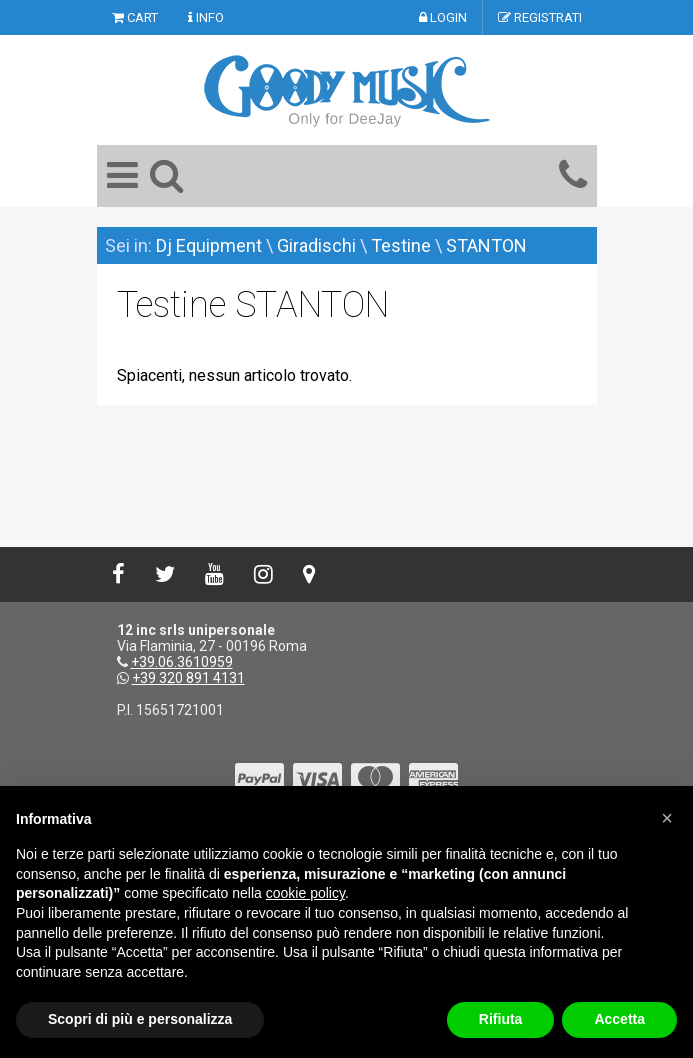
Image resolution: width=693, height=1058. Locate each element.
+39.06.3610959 (182, 662)
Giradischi (316, 245)
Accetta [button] (619, 1019)
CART (135, 17)
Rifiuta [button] (501, 1019)
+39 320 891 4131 (188, 678)
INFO (206, 17)
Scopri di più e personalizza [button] (140, 1019)
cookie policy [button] (305, 893)
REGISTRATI (540, 17)
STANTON (486, 245)
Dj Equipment (209, 245)
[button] (667, 818)
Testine (403, 245)
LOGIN (443, 17)
